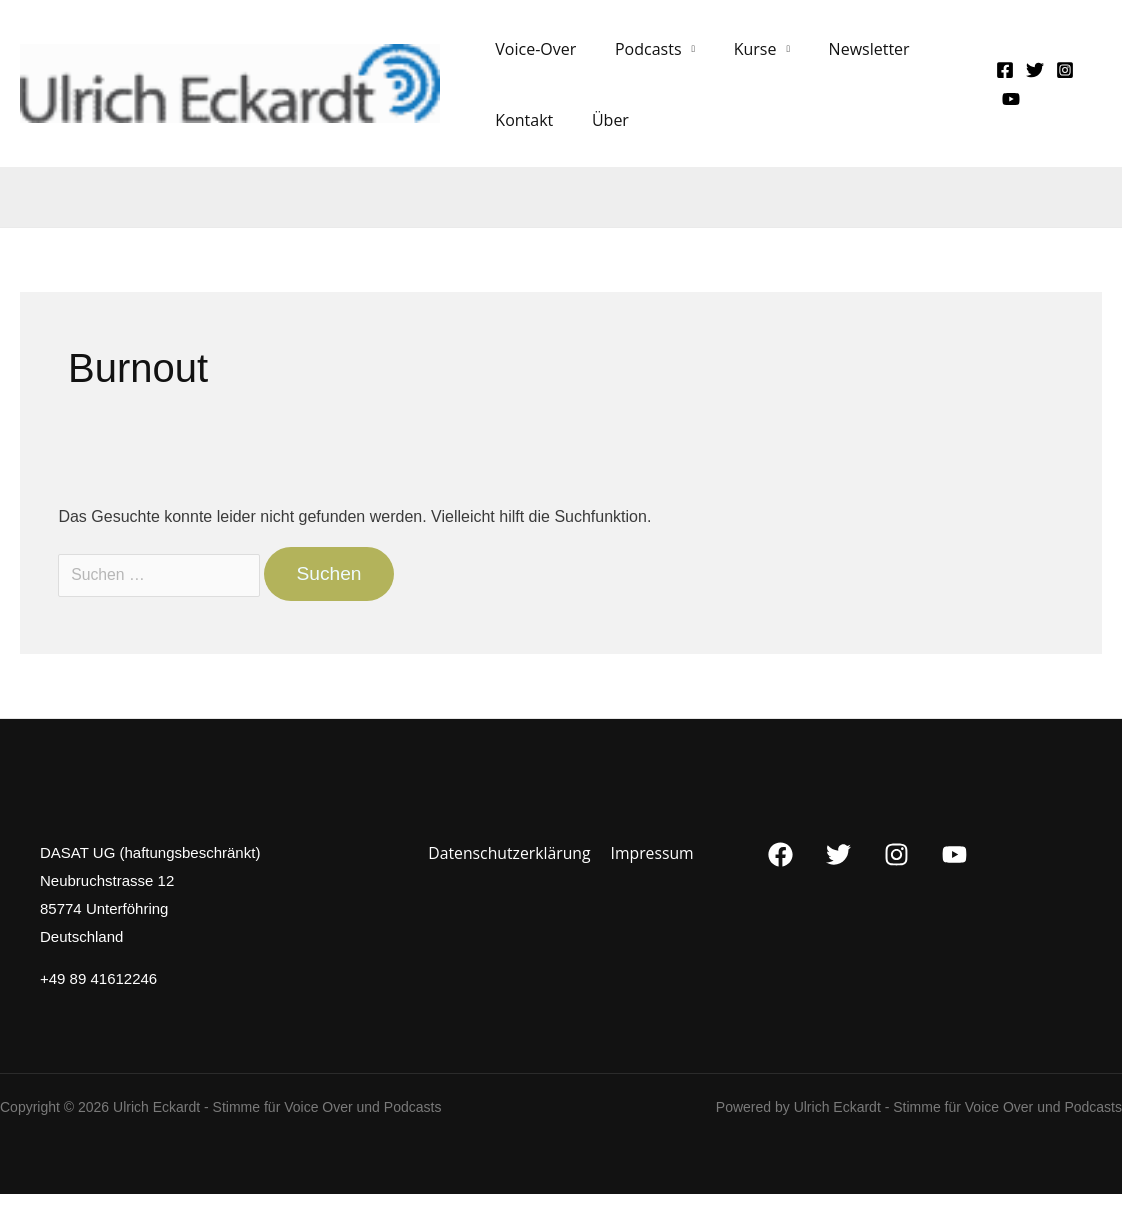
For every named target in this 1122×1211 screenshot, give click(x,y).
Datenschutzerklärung (510, 870)
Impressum (651, 870)
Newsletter (845, 57)
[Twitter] (1030, 78)
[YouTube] (1006, 108)
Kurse (738, 57)
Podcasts (638, 57)
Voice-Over (532, 57)
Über (600, 137)
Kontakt (521, 137)
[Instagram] (1060, 78)
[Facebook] (1000, 78)
